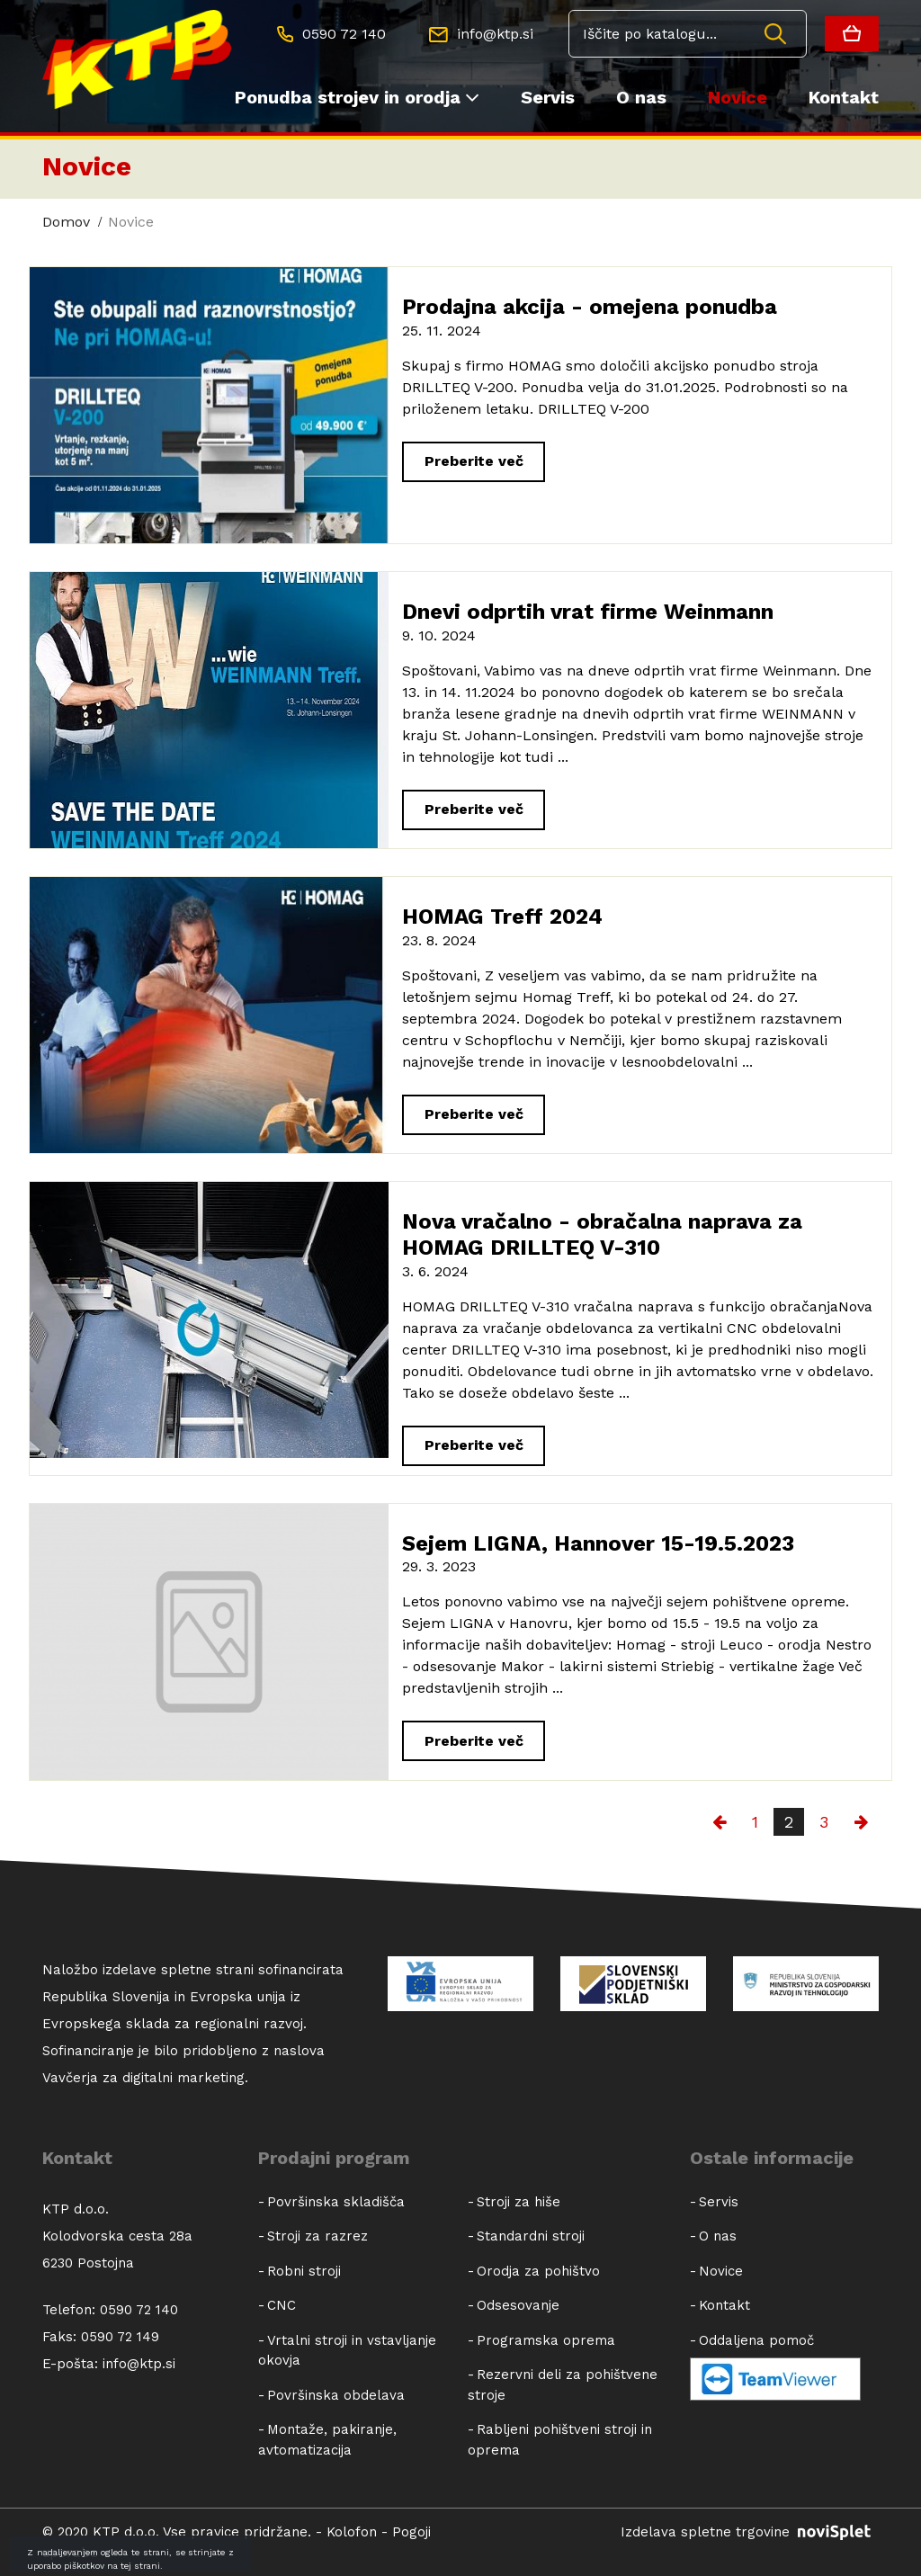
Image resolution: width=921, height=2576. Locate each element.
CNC (281, 2305)
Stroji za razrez (317, 2236)
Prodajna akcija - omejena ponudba (589, 306)
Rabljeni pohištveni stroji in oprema (560, 2439)
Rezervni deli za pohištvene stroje (562, 2384)
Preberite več (474, 461)
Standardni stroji (531, 2236)
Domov (66, 221)
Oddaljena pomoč (756, 2340)
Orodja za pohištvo (538, 2271)
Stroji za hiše (518, 2202)
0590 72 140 (139, 2310)
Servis (548, 97)
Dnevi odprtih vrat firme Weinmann (587, 611)
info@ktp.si (139, 2364)
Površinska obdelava (336, 2395)
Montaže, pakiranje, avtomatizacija (327, 2439)
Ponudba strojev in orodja (357, 97)
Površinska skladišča (336, 2202)
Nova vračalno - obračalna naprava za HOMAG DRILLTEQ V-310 (602, 1234)
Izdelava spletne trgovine (750, 2532)
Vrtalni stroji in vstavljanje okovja (347, 2350)
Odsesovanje (518, 2305)
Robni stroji (304, 2271)
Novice (737, 97)
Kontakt (844, 97)
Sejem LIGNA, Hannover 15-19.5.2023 (598, 1543)
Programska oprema (546, 2340)
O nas (641, 97)
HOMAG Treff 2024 (502, 916)
